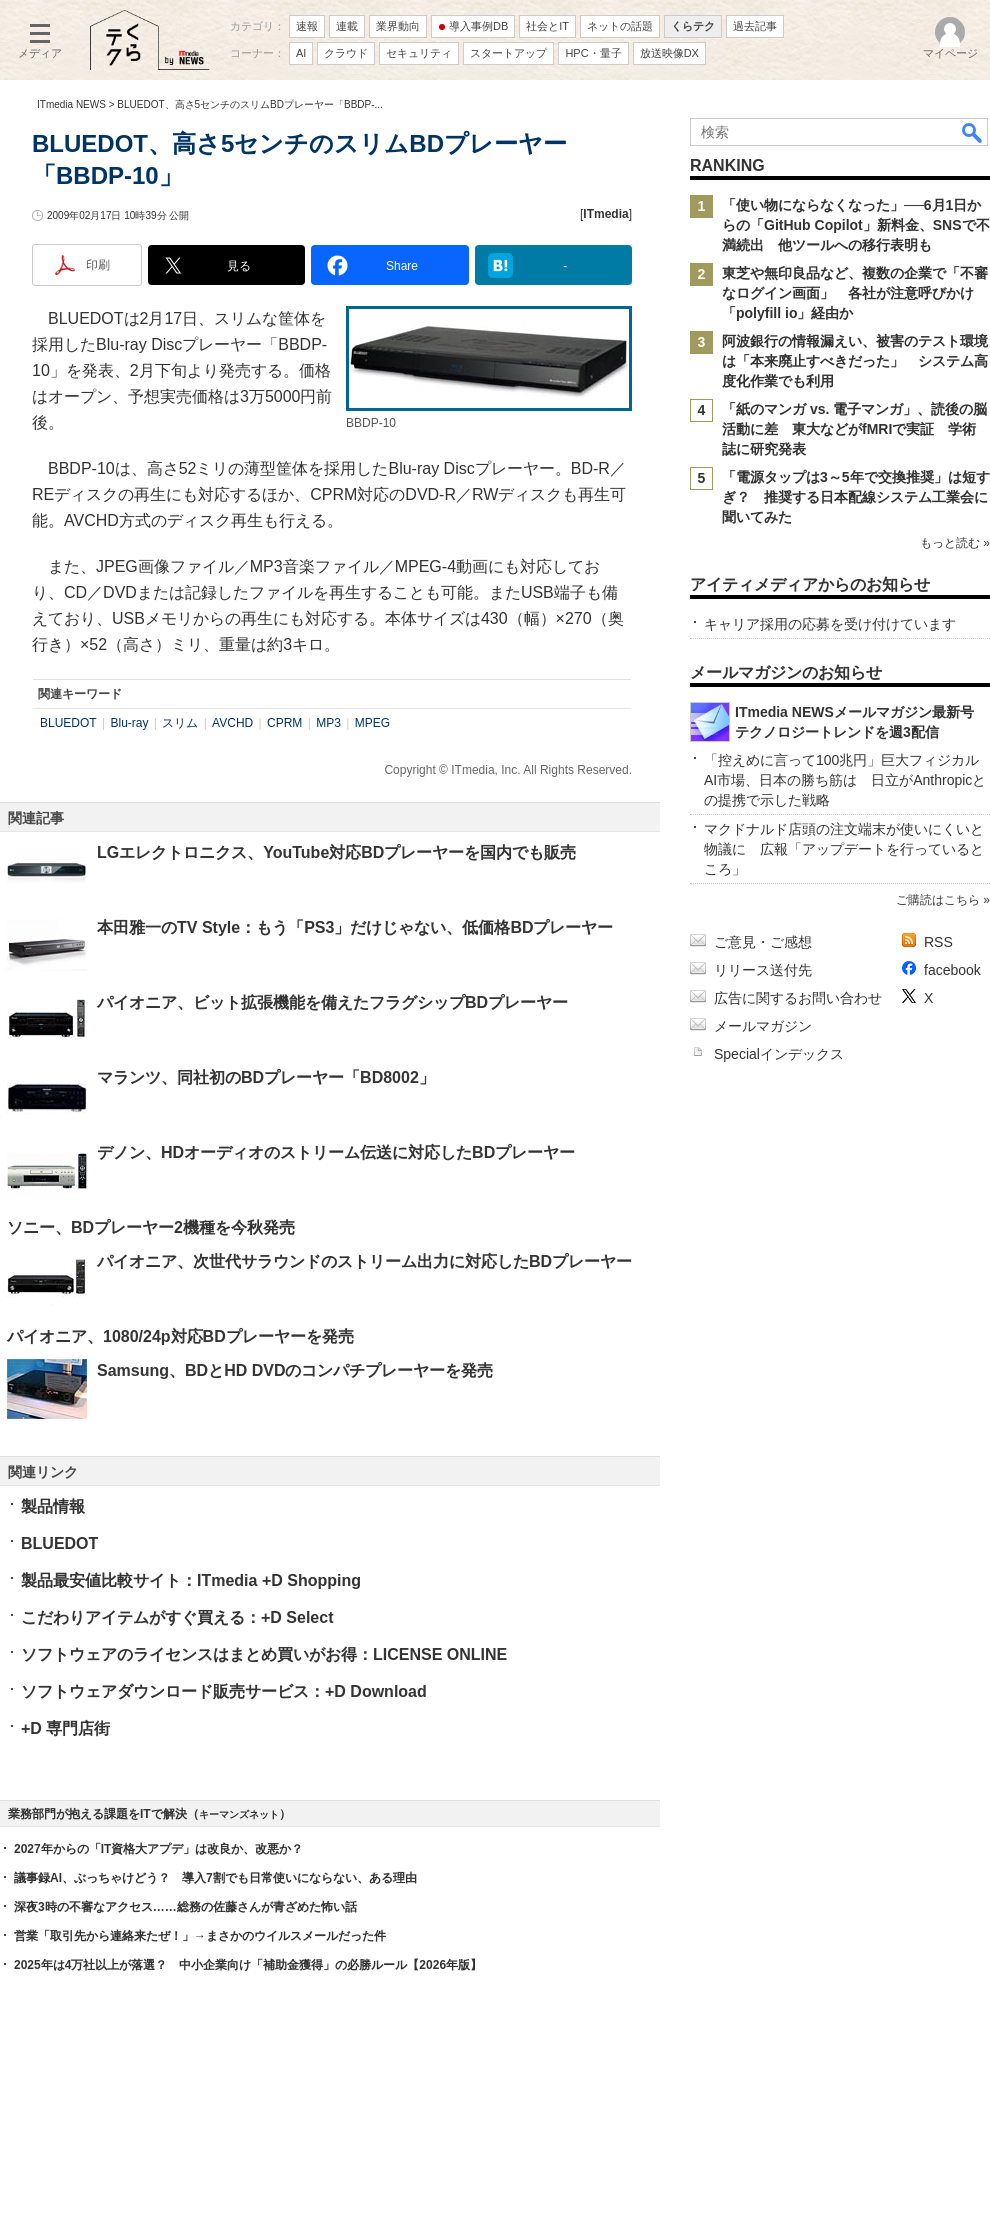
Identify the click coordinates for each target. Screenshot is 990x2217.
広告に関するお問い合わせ (798, 998)
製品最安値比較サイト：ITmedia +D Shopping (191, 1580)
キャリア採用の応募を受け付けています (830, 624)
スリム (180, 723)
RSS (938, 942)
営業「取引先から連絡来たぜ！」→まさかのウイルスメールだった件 (200, 1936)
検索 (973, 132)
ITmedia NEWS (71, 104)
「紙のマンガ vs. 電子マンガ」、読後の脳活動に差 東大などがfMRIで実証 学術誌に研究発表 (854, 429)
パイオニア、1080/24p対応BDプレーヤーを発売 (180, 1336)
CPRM (284, 723)
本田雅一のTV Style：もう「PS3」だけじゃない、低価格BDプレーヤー (355, 927)
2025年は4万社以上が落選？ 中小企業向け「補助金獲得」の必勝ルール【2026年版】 (248, 1965)
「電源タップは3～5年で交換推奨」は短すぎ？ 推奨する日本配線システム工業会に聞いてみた (856, 497)
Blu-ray (129, 723)
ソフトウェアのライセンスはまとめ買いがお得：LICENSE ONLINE (264, 1654)
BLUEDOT (68, 723)
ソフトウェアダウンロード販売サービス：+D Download (224, 1691)
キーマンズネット (239, 1814)
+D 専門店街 (65, 1728)
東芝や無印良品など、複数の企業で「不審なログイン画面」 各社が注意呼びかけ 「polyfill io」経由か (855, 293)
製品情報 (53, 1506)
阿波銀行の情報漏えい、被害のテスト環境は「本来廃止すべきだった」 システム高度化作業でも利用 (855, 361)
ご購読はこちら (938, 900)
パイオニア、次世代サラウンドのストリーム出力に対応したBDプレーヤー (364, 1261)
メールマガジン (763, 1026)
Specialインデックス (779, 1054)
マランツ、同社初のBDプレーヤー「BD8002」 (266, 1077)
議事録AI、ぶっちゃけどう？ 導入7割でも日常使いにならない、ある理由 (215, 1878)
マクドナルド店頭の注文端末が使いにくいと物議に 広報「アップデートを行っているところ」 (844, 849)
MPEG (372, 723)
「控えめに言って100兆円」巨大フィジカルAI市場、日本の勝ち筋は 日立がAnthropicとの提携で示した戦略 (845, 780)
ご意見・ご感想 (763, 942)
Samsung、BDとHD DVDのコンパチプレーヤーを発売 (295, 1370)
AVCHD (232, 723)
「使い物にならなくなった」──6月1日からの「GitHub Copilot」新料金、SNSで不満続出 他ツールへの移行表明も (856, 225)
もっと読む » (955, 543)
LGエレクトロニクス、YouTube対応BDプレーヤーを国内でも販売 (336, 852)
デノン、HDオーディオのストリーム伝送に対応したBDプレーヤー (336, 1152)
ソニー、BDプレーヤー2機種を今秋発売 (151, 1227)
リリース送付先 (763, 970)
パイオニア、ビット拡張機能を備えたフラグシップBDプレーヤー (332, 1002)
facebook (952, 970)
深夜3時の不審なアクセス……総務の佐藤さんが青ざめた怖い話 (185, 1907)
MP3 (328, 723)
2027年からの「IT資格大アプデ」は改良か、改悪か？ (158, 1849)
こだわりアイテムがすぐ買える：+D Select (177, 1617)
